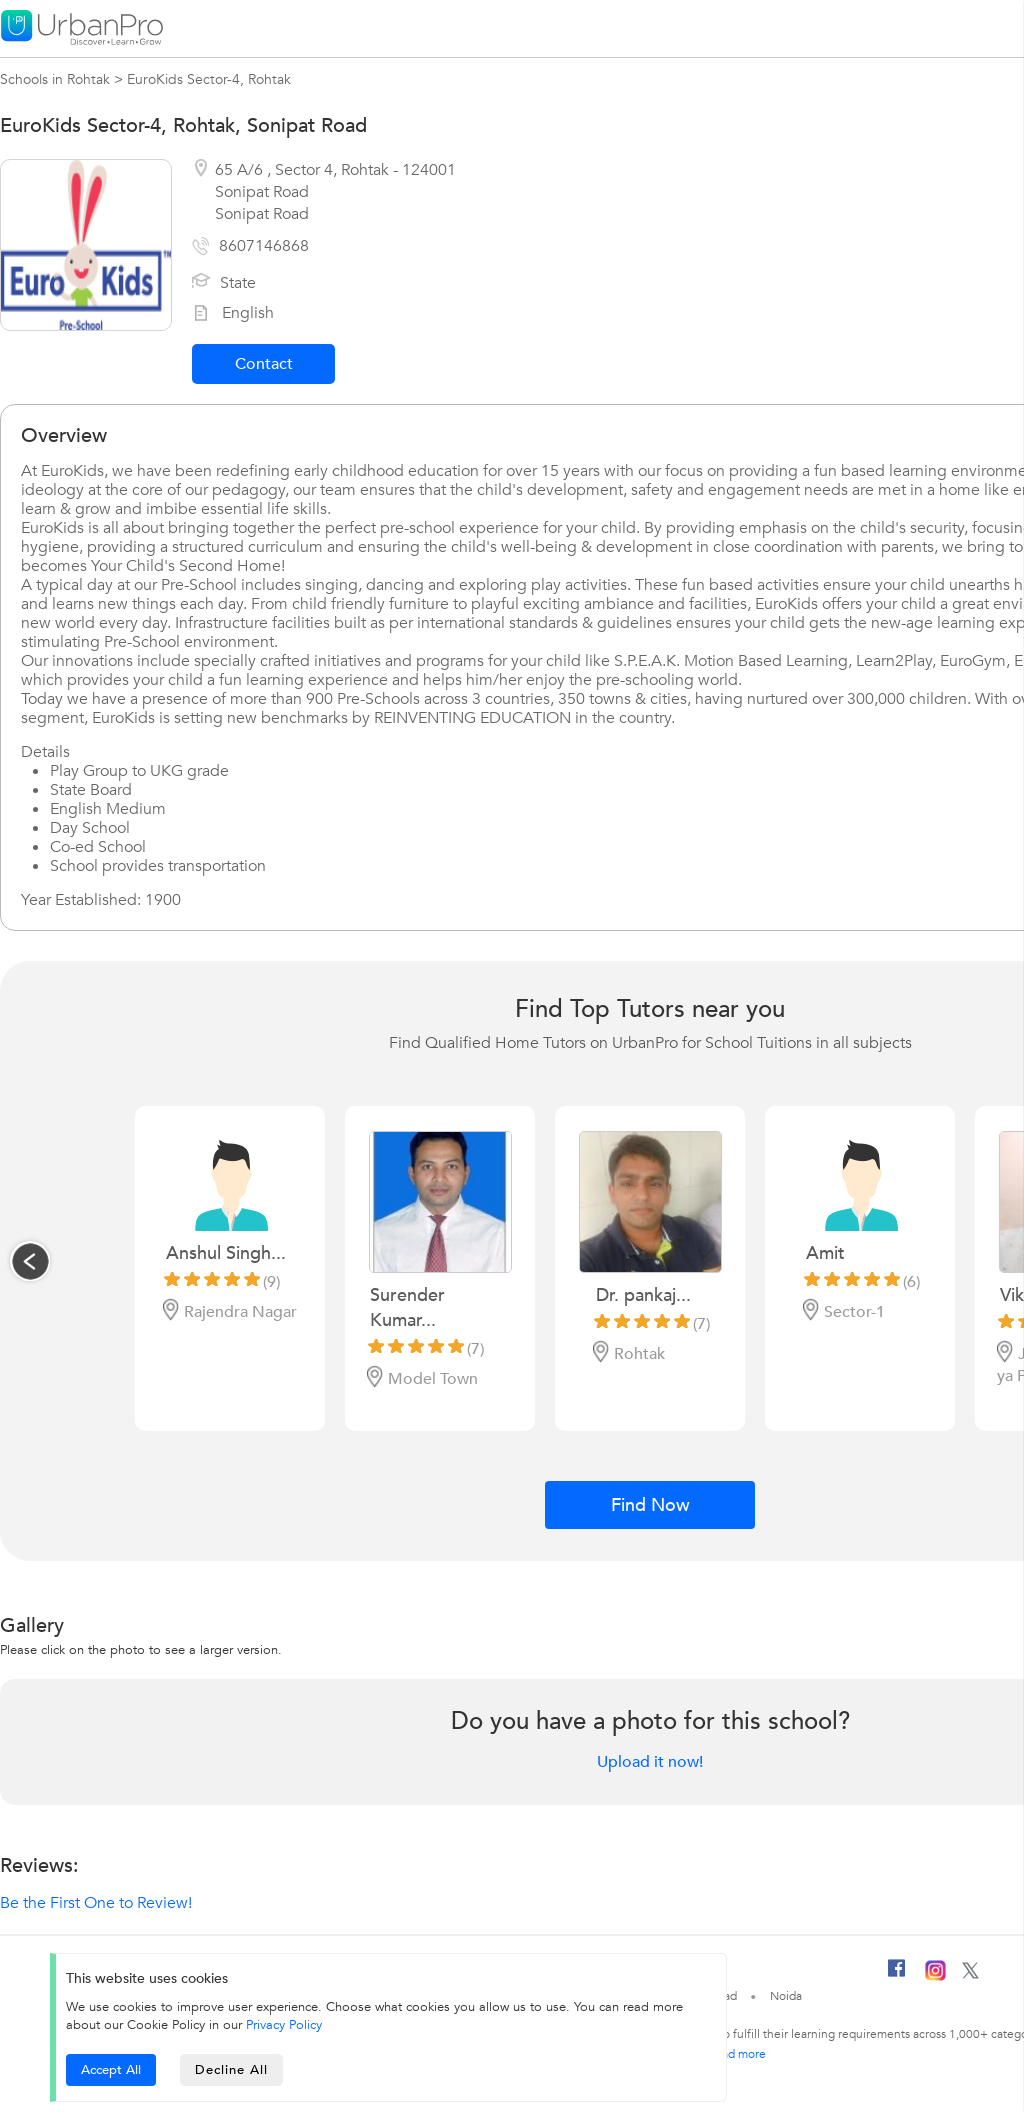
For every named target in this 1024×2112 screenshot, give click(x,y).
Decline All (231, 2070)
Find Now (650, 1505)
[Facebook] (897, 1976)
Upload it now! (650, 1762)
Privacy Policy (284, 2025)
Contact (264, 364)
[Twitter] (970, 1975)
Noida (786, 1996)
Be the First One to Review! (96, 1903)
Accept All (111, 2070)
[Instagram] (935, 1977)
